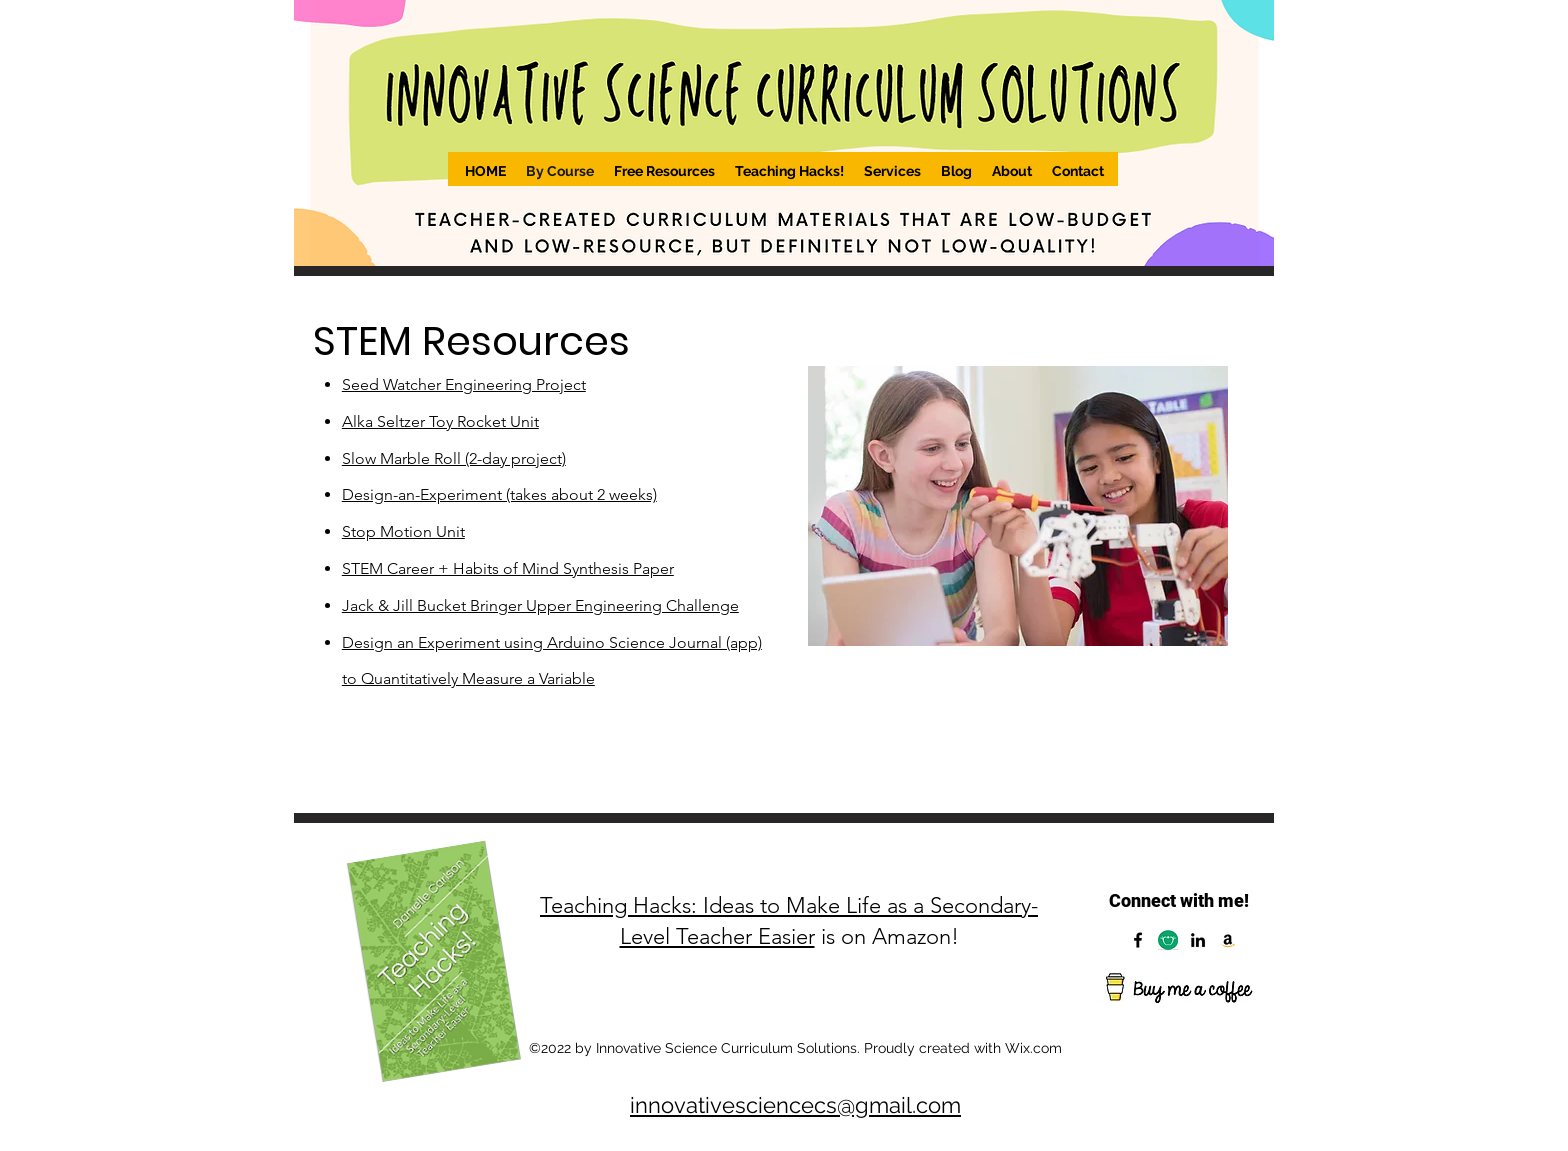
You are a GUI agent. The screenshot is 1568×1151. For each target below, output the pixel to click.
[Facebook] (1138, 940)
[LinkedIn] (1198, 940)
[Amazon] (1228, 940)
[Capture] (1168, 940)
